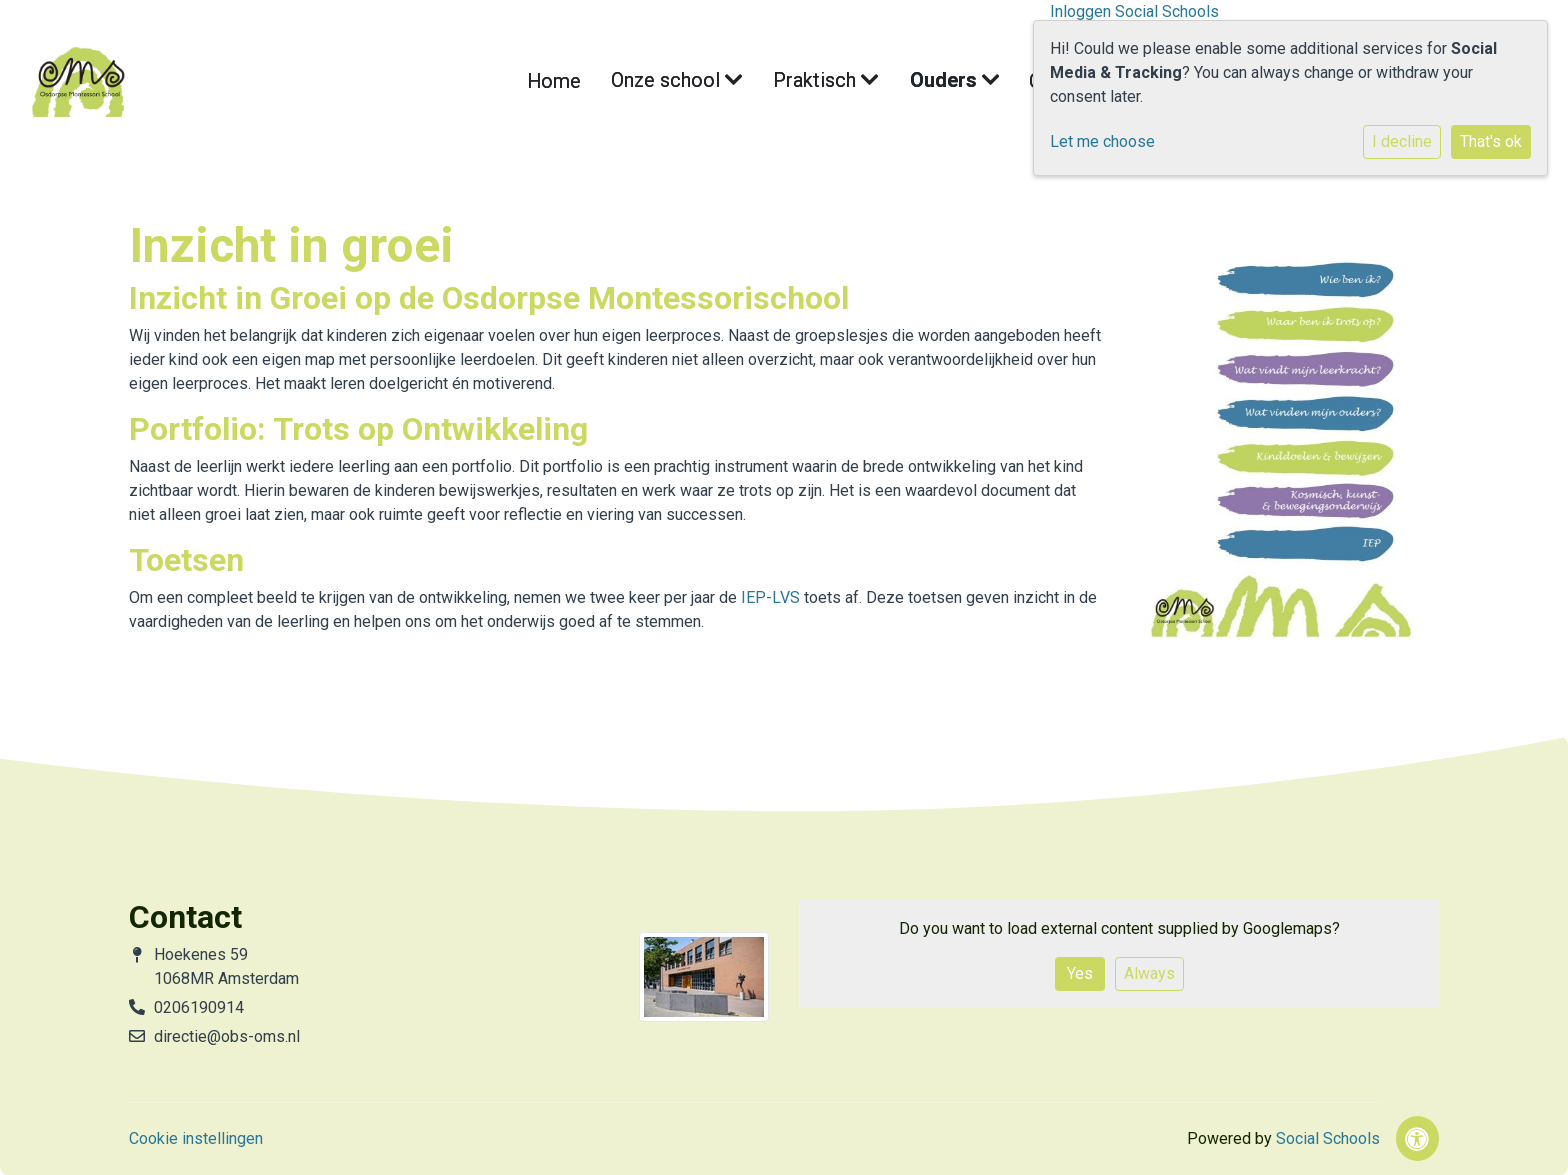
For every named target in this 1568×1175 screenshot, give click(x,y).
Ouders (926, 81)
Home (606, 81)
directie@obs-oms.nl (227, 1036)
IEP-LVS (770, 597)
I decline (1402, 141)
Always (1149, 973)
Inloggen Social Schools (1134, 11)
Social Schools (1328, 1138)
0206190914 (199, 1007)
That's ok (1491, 141)
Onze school (704, 81)
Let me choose (1102, 141)
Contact (1013, 81)
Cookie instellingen (196, 1138)
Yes (1080, 973)
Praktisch (823, 81)
